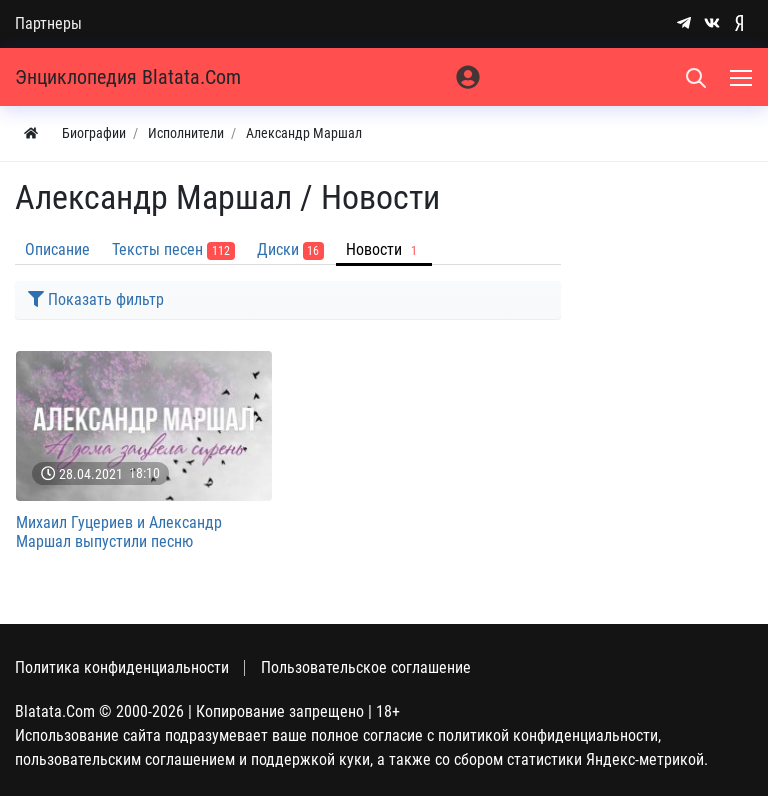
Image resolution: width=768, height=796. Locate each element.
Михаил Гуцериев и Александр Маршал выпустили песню (119, 532)
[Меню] (743, 77)
